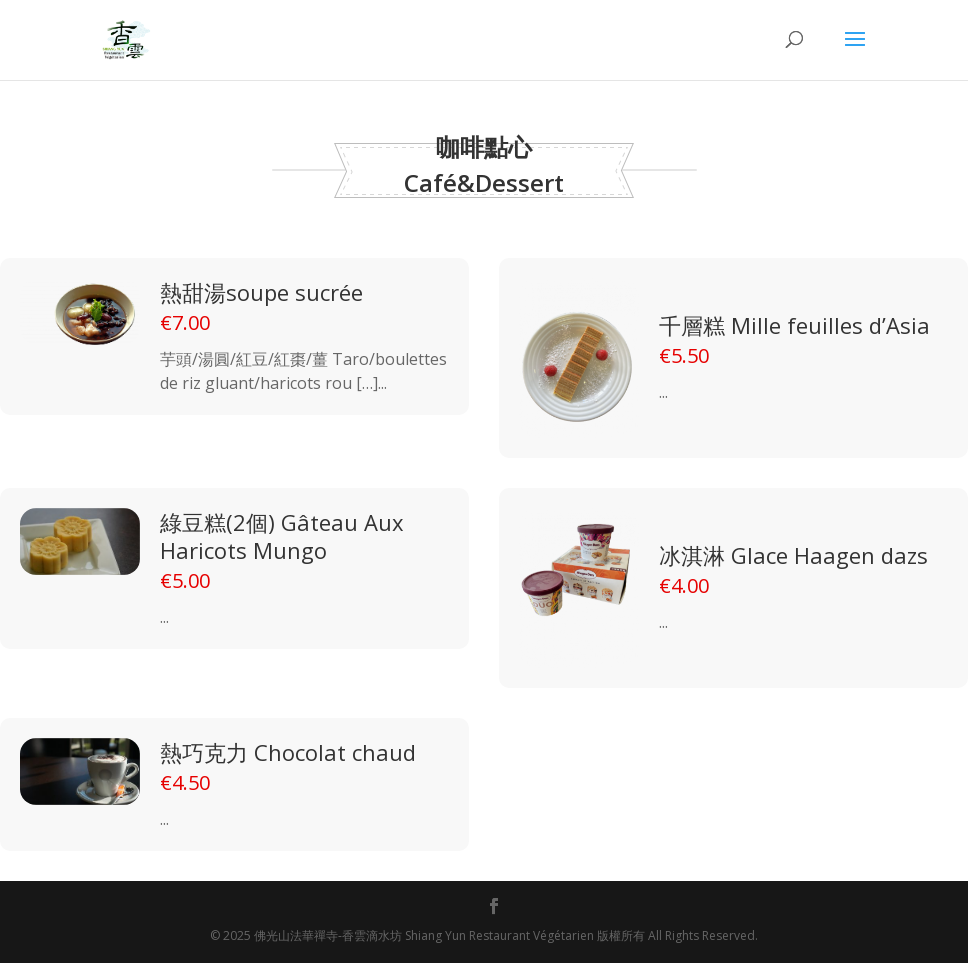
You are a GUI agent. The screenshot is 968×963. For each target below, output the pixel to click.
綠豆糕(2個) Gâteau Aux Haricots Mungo (282, 536)
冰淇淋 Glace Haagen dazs (793, 555)
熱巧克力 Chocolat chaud (288, 752)
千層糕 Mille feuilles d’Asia (794, 325)
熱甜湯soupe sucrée (261, 292)
